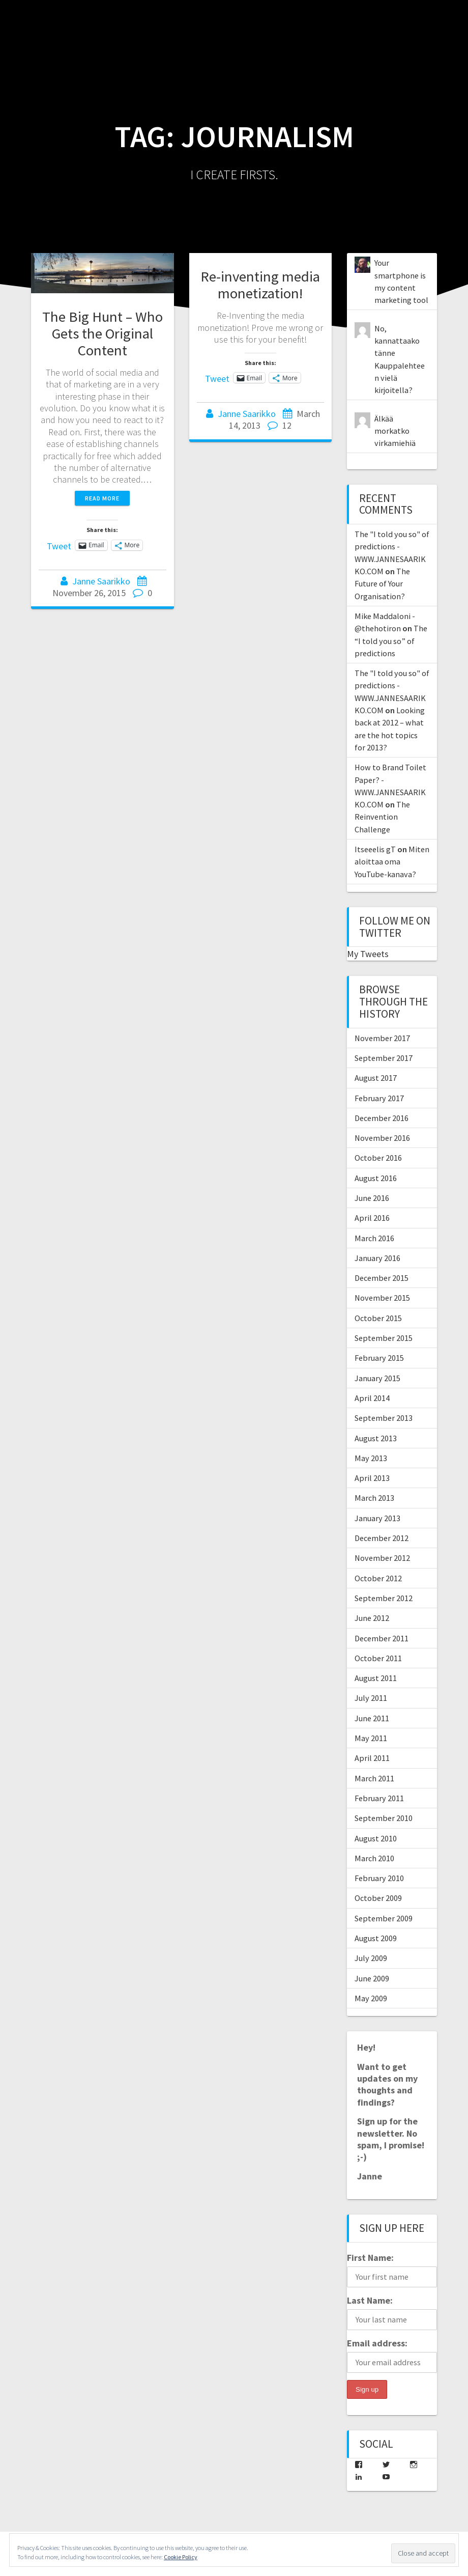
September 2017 (384, 1058)
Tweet (59, 544)
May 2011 (371, 1738)
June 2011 (372, 1718)
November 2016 (382, 1138)
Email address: (377, 2343)
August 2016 (376, 1178)
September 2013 (384, 1418)
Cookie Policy (180, 2557)
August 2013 (376, 1438)
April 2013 (372, 1478)
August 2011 (376, 1678)
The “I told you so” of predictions (391, 640)
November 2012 (382, 1558)
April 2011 (372, 1758)
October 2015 (378, 1318)
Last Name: (370, 2300)
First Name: (370, 2257)
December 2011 (381, 1638)
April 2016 (372, 1218)
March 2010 (374, 1858)
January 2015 (377, 1378)
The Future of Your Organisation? (382, 583)
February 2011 (379, 1798)
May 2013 (371, 1458)
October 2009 (378, 1898)
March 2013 (374, 1498)
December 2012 (381, 1538)
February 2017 (379, 1098)
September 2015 (384, 1338)
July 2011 (371, 1698)
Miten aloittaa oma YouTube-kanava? (392, 861)
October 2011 (378, 1658)
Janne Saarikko (101, 581)
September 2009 (384, 1918)
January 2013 (377, 1518)
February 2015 (379, 1358)
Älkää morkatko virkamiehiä (395, 431)
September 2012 (384, 1598)
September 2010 (384, 1818)
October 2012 (378, 1578)
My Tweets (368, 954)
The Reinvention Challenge (382, 816)
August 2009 (376, 1938)
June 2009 (372, 1978)
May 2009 (371, 1998)
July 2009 (371, 1958)
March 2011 (374, 1778)
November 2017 (382, 1038)
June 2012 (372, 1618)
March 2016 (374, 1238)
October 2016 (378, 1158)
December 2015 (381, 1278)
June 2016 (372, 1198)
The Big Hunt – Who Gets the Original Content (102, 333)
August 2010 (376, 1838)
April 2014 (372, 1398)
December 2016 (381, 1118)
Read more (102, 498)
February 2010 (379, 1878)
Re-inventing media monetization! (260, 284)
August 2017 (376, 1078)
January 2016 (377, 1258)
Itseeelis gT (375, 849)
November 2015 (382, 1298)
